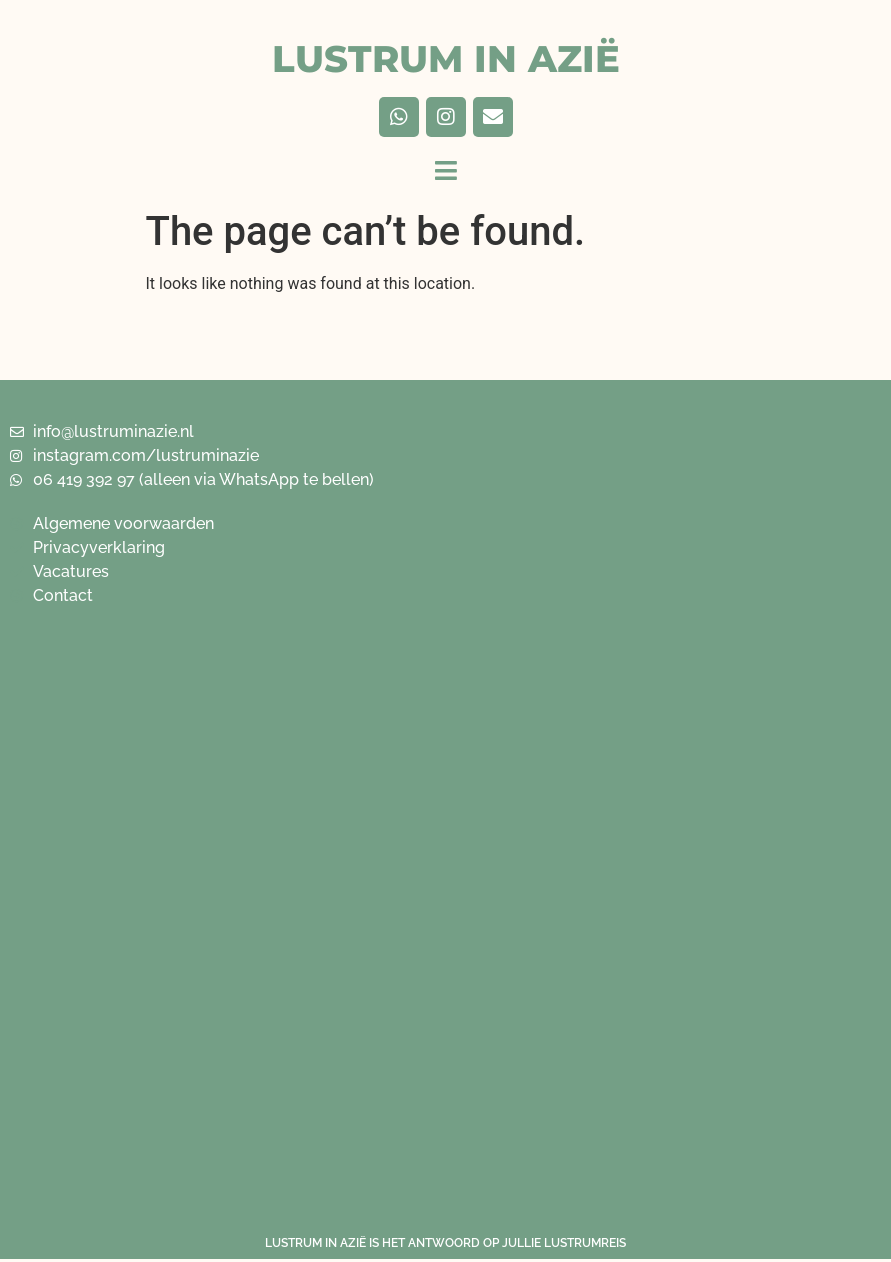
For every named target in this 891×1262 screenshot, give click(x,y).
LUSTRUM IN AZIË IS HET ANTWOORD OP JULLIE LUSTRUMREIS (445, 1243)
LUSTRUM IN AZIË (446, 58)
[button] (446, 171)
